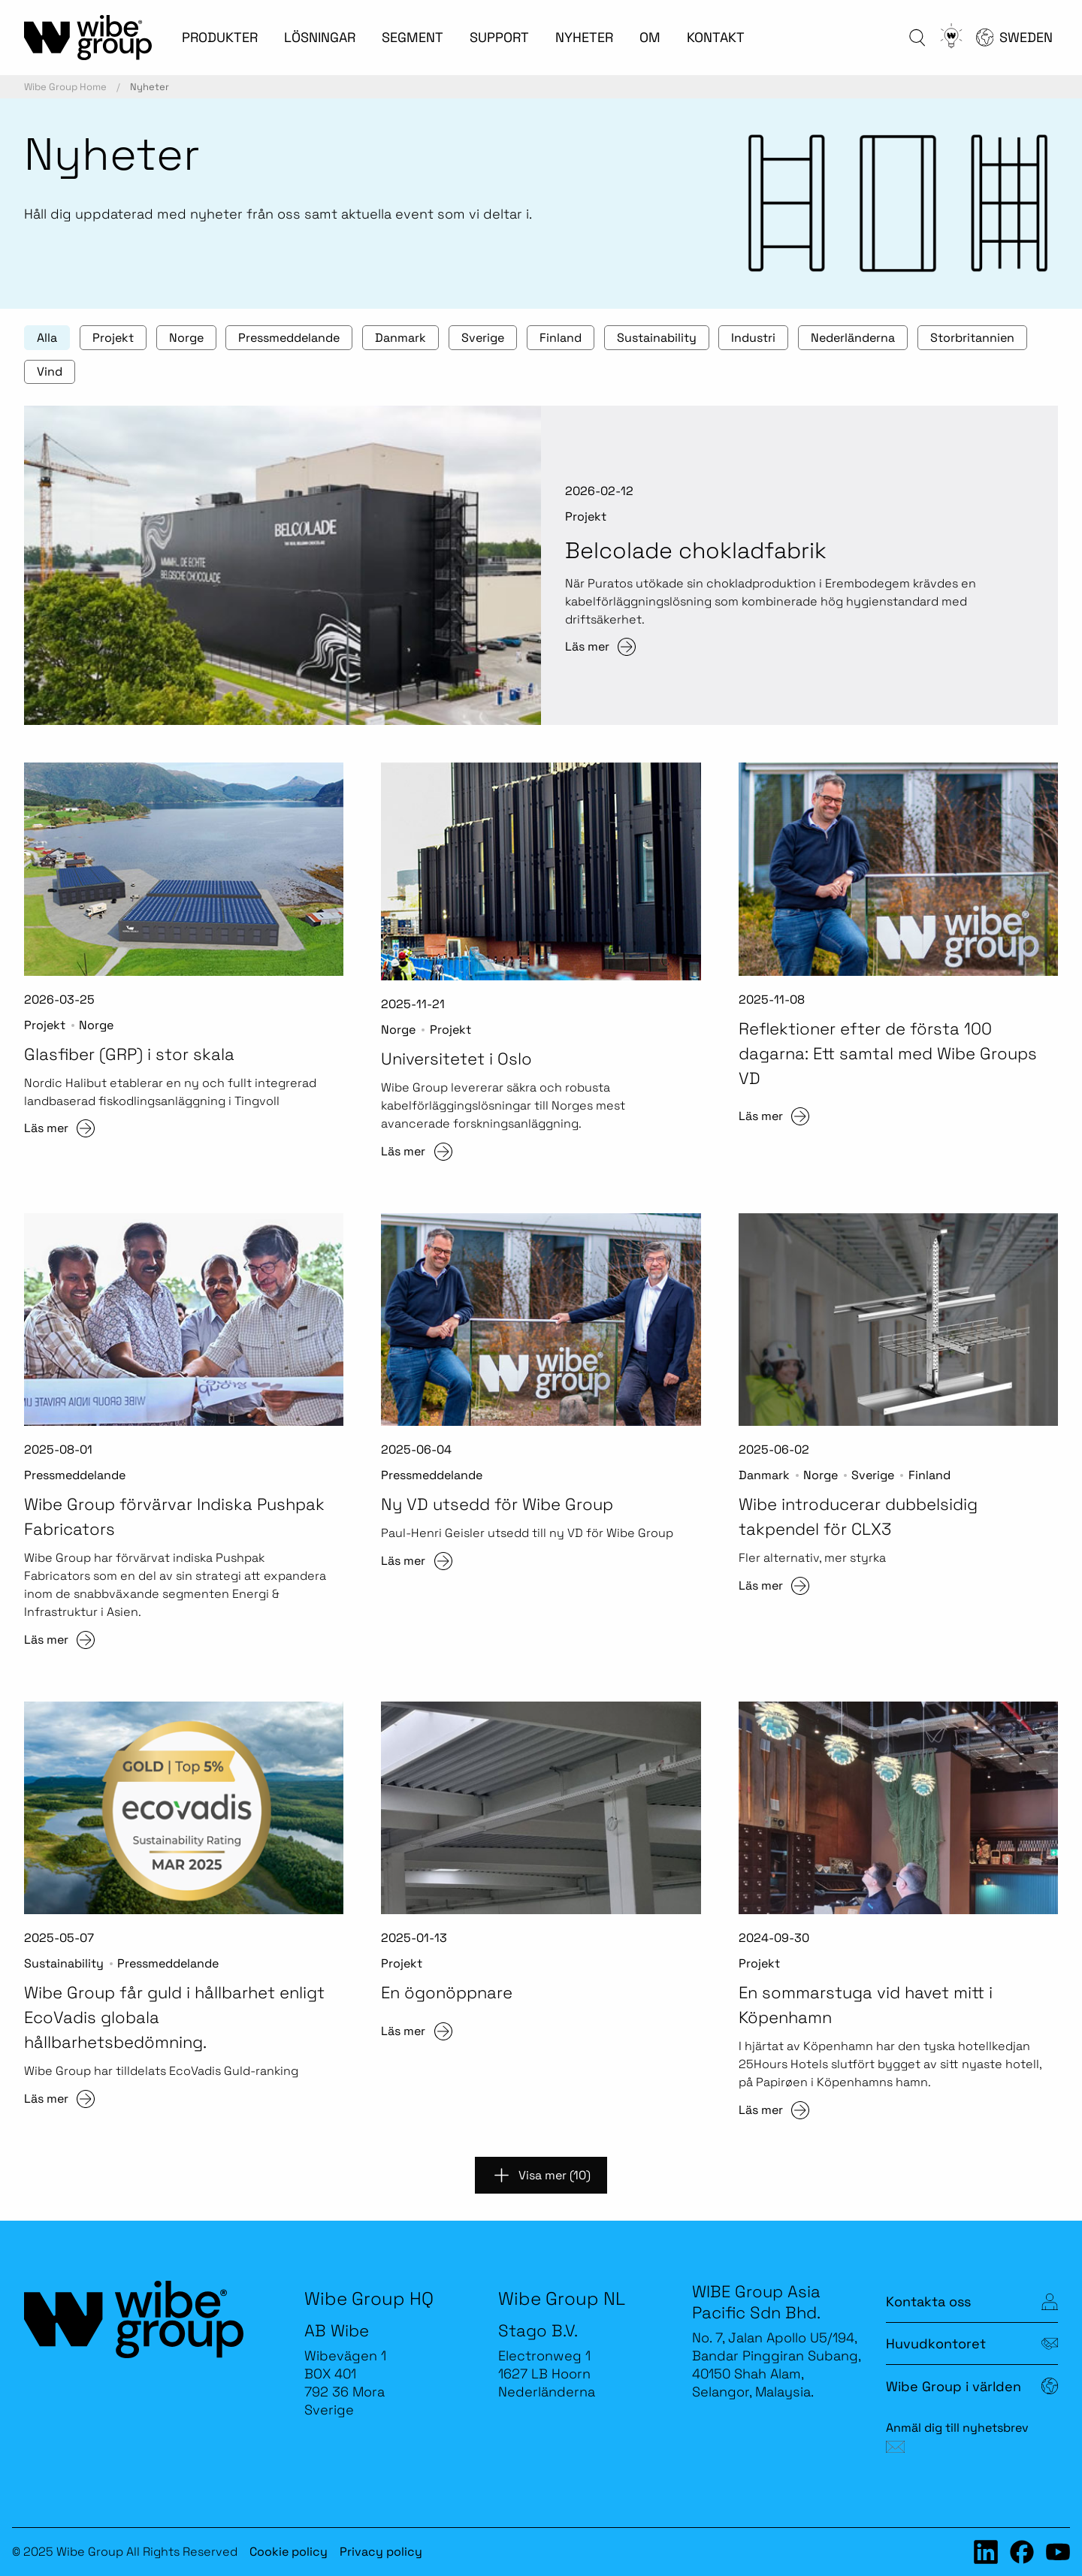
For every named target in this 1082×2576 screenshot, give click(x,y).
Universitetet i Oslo (456, 1058)
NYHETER (584, 37)
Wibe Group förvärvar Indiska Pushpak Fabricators (174, 1516)
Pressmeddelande (289, 338)
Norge (186, 338)
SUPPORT (499, 37)
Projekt (113, 338)
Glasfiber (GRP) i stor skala (129, 1054)
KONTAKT (716, 37)
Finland (560, 338)
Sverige (482, 338)
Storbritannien (972, 338)
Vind (49, 371)
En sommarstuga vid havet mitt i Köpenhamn (866, 2005)
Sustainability (657, 338)
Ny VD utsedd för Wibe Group (497, 1503)
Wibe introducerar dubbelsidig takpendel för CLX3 (858, 1516)
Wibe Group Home (65, 87)
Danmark (400, 338)
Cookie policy (288, 2551)
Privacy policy (381, 2551)
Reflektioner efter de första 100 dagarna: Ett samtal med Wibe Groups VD (888, 1053)
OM (649, 37)
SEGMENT (412, 37)
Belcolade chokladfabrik (696, 550)
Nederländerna (853, 338)
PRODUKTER (220, 37)
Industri (753, 338)
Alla (47, 338)
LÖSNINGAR (319, 37)
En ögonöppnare (446, 1992)
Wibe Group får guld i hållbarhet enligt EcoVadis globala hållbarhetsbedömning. (174, 2017)
